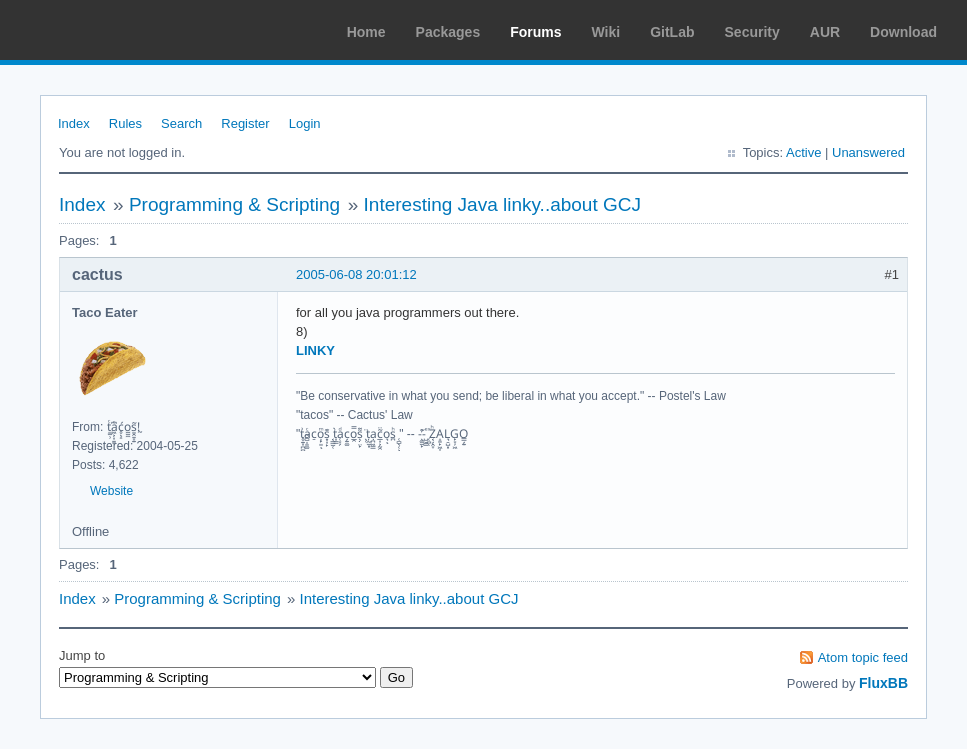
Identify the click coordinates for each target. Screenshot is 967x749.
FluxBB (883, 683)
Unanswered (868, 152)
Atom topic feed (863, 657)
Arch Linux (110, 30)
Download (903, 32)
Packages (448, 32)
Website (111, 491)
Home (366, 32)
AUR (825, 32)
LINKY (315, 350)
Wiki (606, 32)
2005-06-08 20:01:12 (356, 274)
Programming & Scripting (234, 204)
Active (803, 152)
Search (181, 123)
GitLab (672, 32)
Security (752, 32)
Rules (125, 123)
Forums (535, 32)
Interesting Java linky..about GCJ (502, 204)
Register (245, 123)
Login (305, 123)
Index (74, 123)
